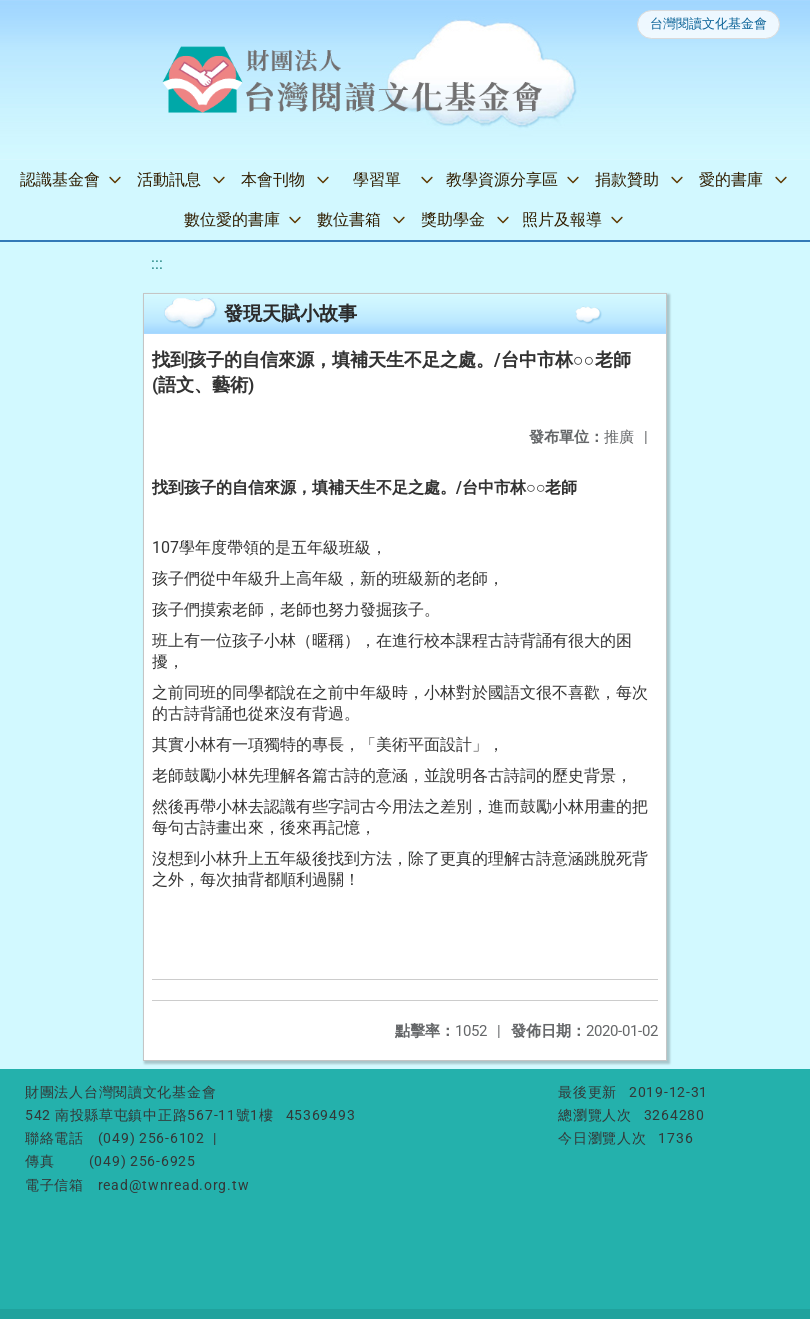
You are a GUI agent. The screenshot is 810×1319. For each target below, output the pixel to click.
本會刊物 (273, 179)
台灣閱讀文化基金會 (708, 23)
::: (157, 263)
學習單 (377, 179)
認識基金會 (60, 179)
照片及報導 (562, 219)
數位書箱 (349, 219)
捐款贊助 (627, 179)
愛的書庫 (731, 179)
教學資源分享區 (502, 179)
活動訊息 (169, 179)
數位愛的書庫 (232, 219)
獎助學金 (453, 219)
